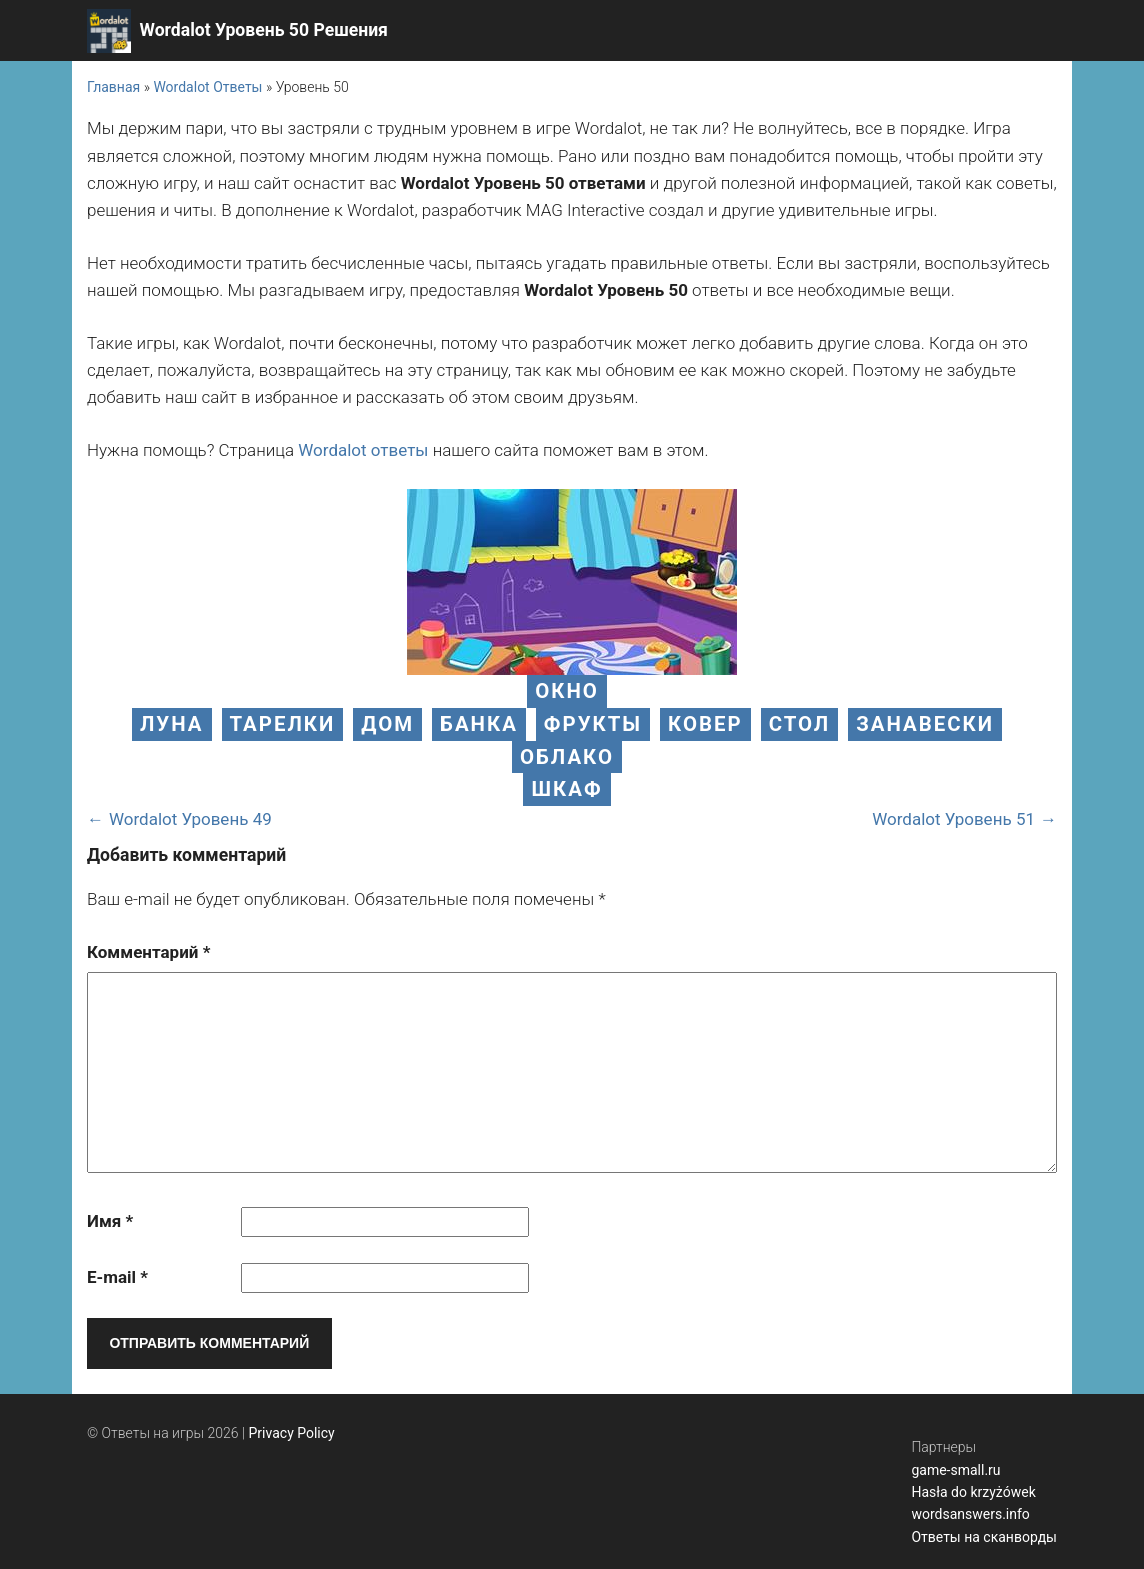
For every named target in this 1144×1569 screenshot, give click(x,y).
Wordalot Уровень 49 (190, 819)
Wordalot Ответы (207, 87)
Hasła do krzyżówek (973, 1492)
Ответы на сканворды (984, 1537)
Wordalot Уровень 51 (953, 819)
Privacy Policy (292, 1433)
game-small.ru (955, 1470)
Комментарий (148, 952)
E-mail (117, 1277)
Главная (113, 87)
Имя (110, 1221)
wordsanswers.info (970, 1514)
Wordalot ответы (363, 450)
